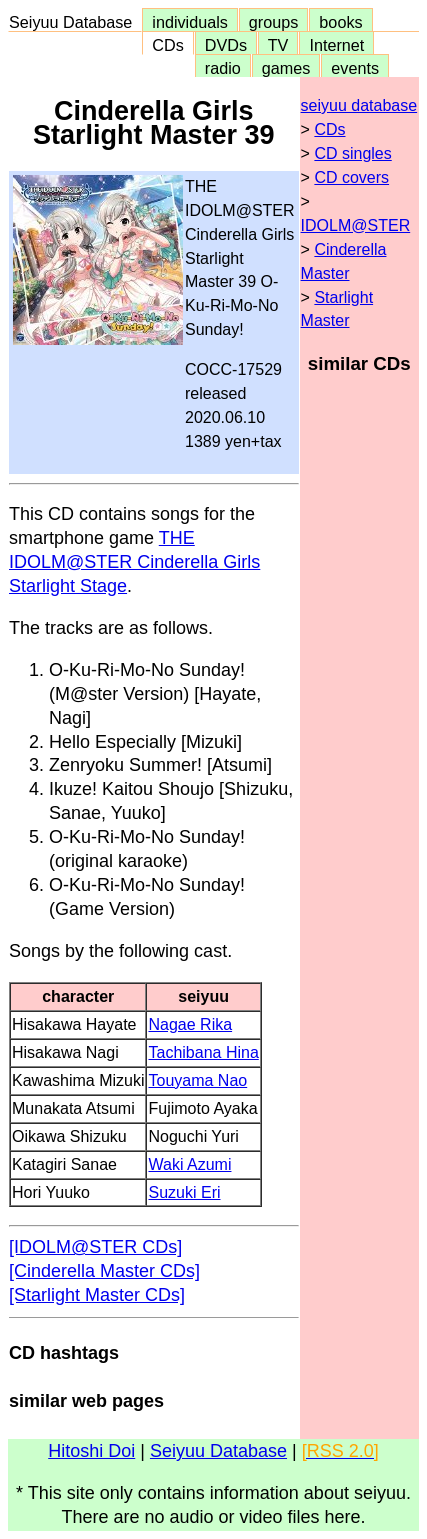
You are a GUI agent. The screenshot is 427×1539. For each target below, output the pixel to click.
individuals (190, 22)
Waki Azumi (189, 1164)
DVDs (226, 45)
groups (274, 22)
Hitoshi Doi (91, 1451)
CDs (167, 45)
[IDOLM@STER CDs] (95, 1247)
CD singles (352, 153)
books (340, 22)
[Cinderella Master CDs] (104, 1271)
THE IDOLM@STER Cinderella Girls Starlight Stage (134, 562)
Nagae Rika (190, 1024)
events (355, 68)
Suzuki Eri (184, 1192)
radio (223, 68)
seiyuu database (359, 105)
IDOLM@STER (356, 225)
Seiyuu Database (75, 22)
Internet (336, 45)
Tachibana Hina (203, 1052)
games (286, 68)
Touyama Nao (197, 1080)
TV (278, 45)
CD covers (351, 177)
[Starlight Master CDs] (97, 1295)
